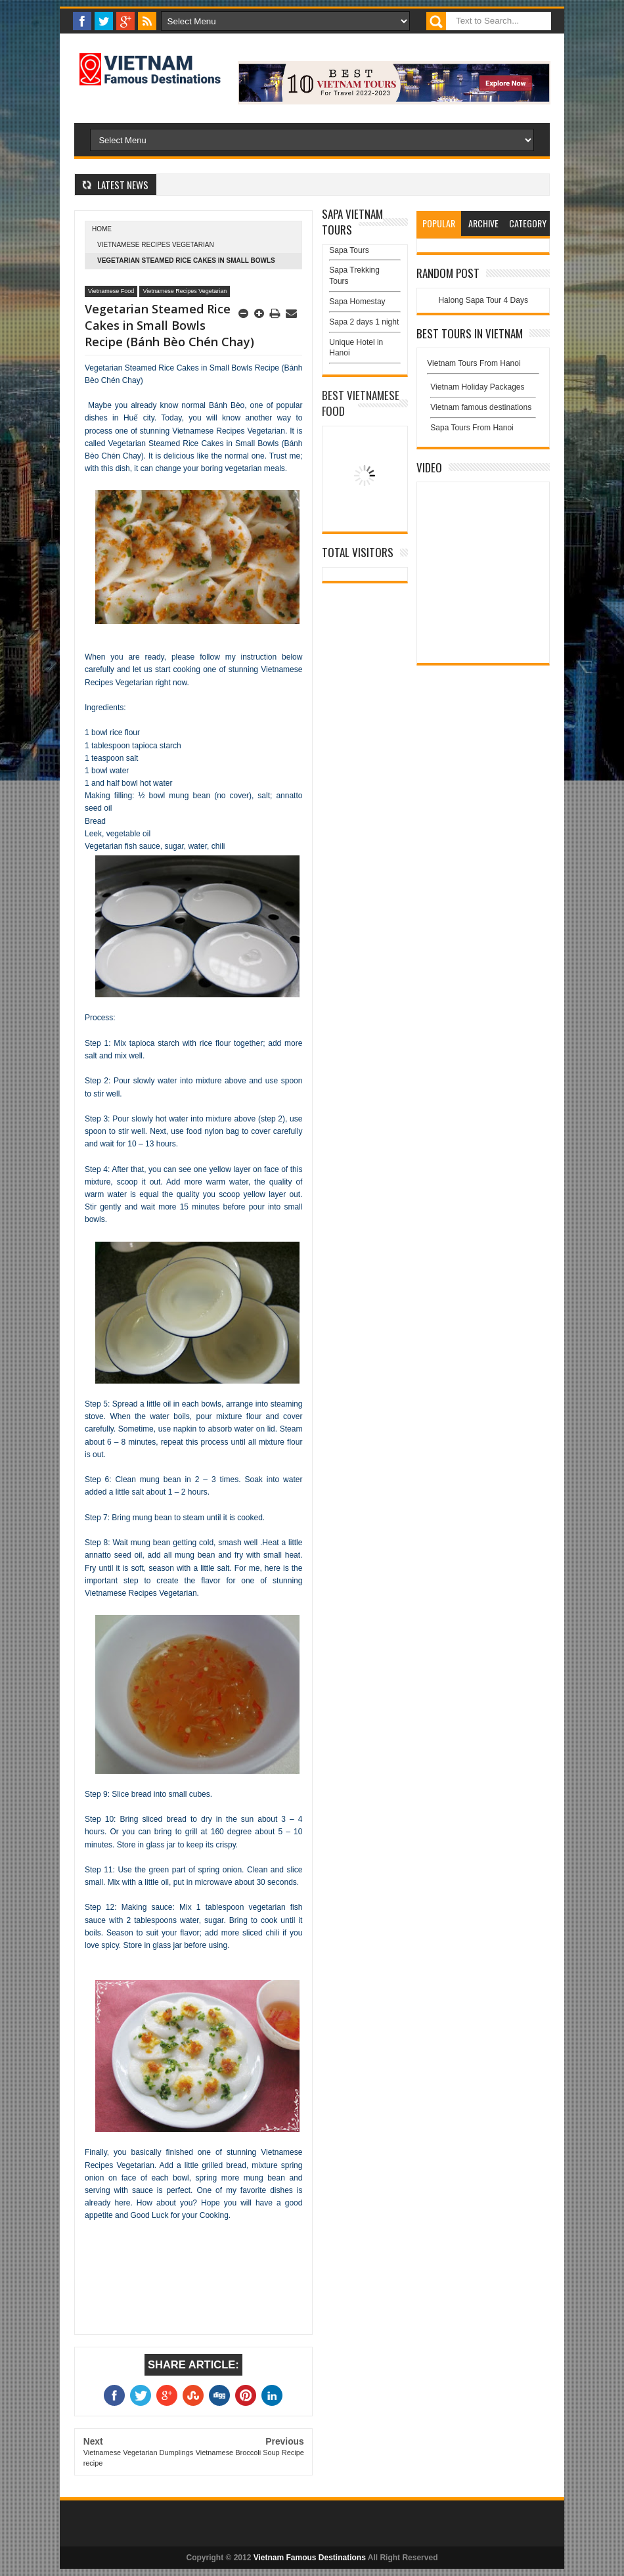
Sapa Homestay (357, 301)
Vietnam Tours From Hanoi (473, 363)
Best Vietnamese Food (360, 403)
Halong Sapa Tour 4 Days (483, 300)
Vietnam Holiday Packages (483, 390)
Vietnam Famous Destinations (310, 2557)
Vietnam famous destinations (480, 407)
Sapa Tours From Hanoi (472, 427)
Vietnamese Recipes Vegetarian (155, 244)
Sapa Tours (349, 250)
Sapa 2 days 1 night (364, 322)
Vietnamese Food (111, 291)
